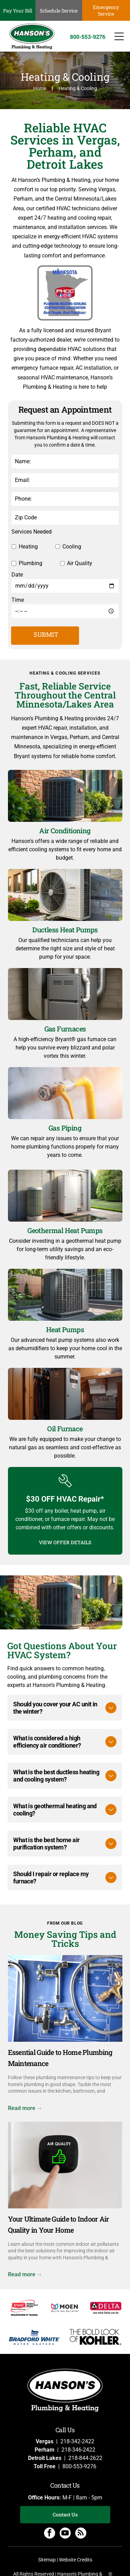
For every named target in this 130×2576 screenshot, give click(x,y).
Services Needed (31, 531)
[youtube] (65, 2533)
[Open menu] (119, 36)
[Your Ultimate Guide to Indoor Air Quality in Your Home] (65, 2165)
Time (17, 600)
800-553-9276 (79, 2466)
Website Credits (75, 2559)
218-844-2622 (85, 2458)
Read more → (25, 2108)
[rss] (80, 2533)
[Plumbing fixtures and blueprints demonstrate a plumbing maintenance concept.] (65, 1998)
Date (17, 574)
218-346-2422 (78, 2449)
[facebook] (49, 2533)
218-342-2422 (77, 2441)
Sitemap (47, 2559)
